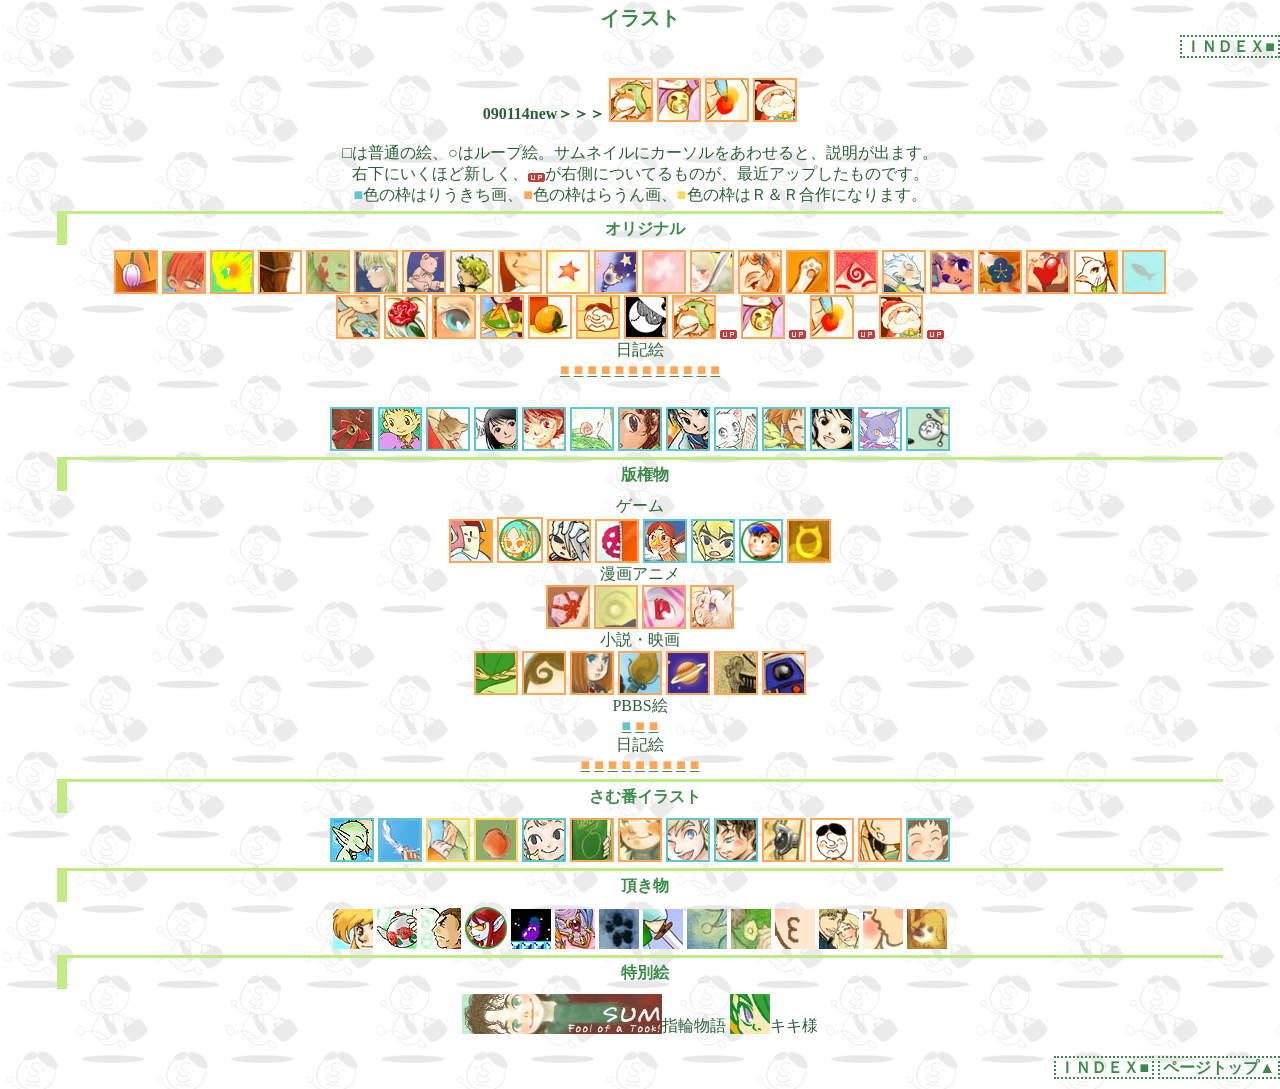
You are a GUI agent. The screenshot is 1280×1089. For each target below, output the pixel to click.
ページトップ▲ (1219, 1067)
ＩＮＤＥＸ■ (1230, 46)
